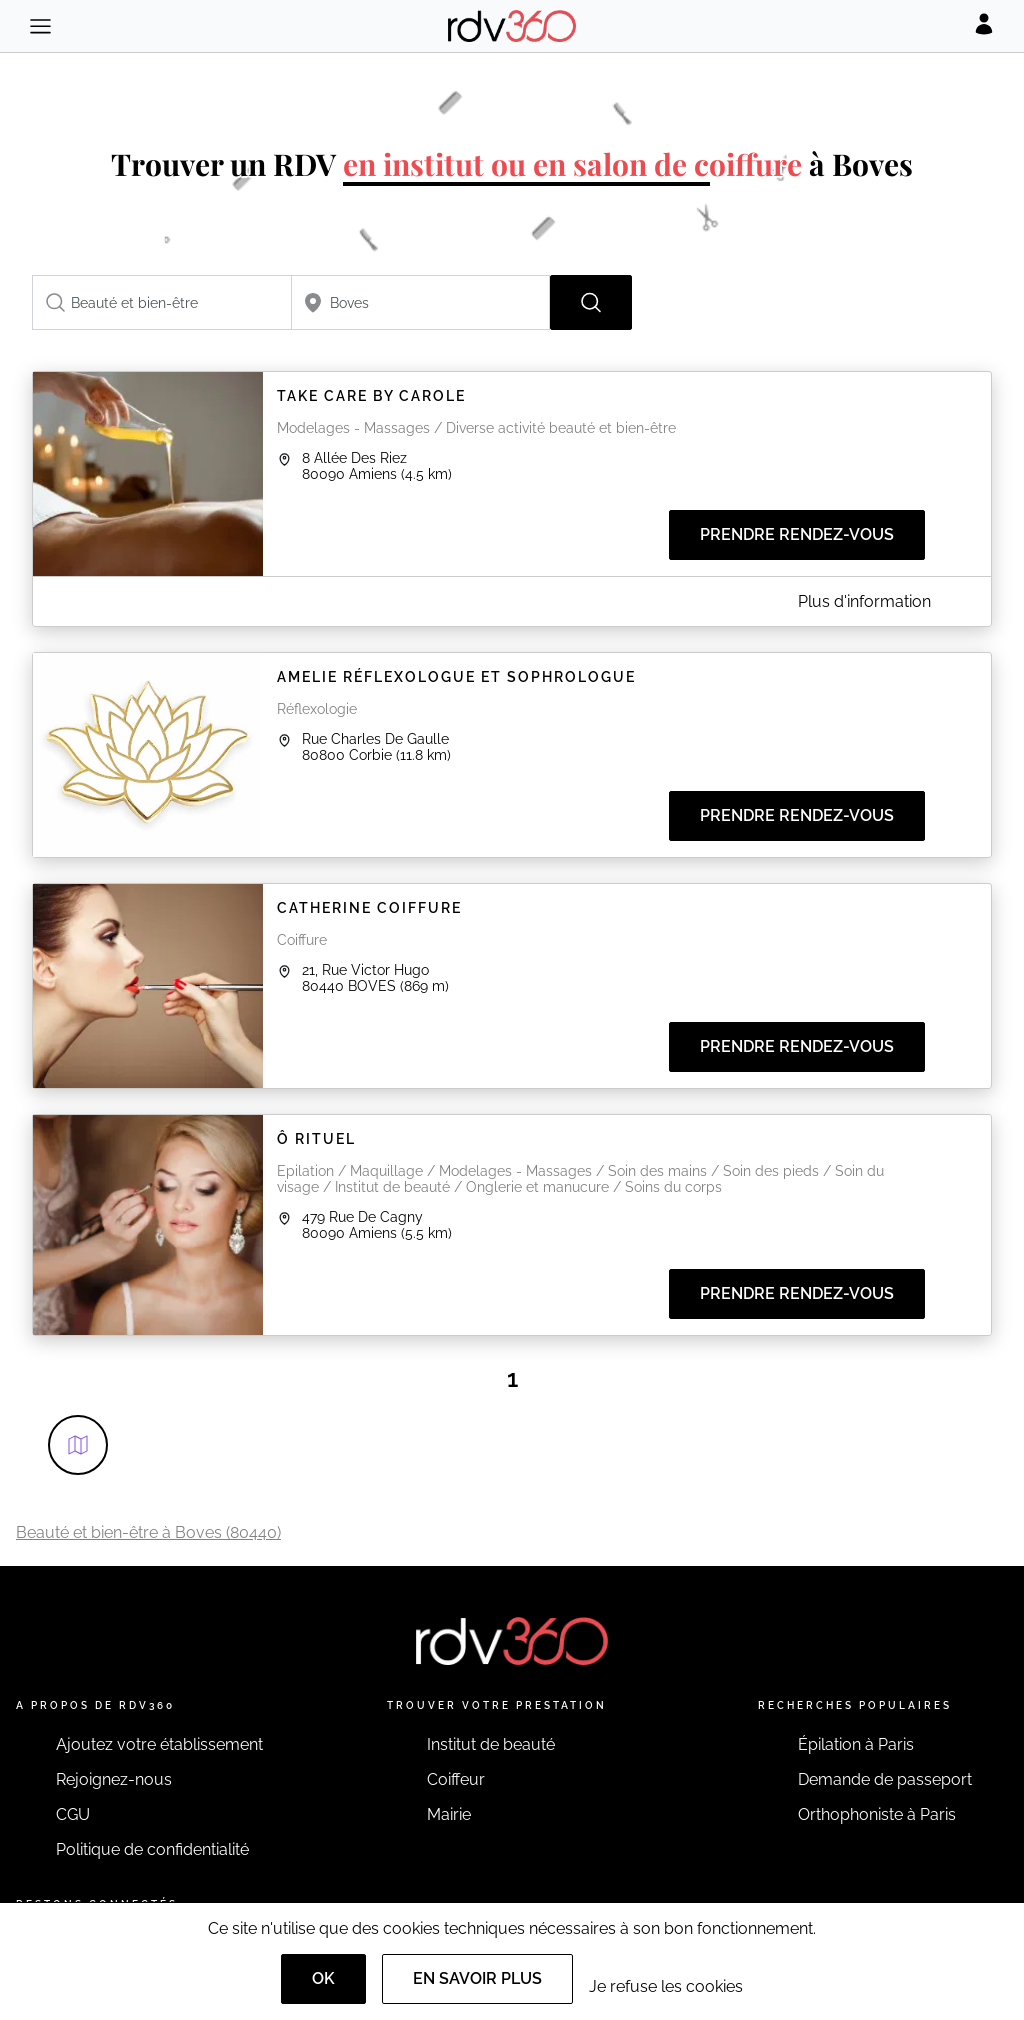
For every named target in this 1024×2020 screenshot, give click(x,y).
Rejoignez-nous (114, 1779)
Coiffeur (456, 1779)
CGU (73, 1814)
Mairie (449, 1814)
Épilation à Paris (856, 1744)
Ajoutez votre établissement (159, 1744)
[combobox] (162, 302)
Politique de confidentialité (152, 1849)
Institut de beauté (491, 1744)
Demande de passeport (885, 1779)
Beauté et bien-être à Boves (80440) (148, 1532)
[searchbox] (162, 302)
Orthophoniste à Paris (877, 1814)
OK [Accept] (323, 1978)
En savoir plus (477, 1978)
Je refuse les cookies (666, 1986)
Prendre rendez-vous (797, 534)
